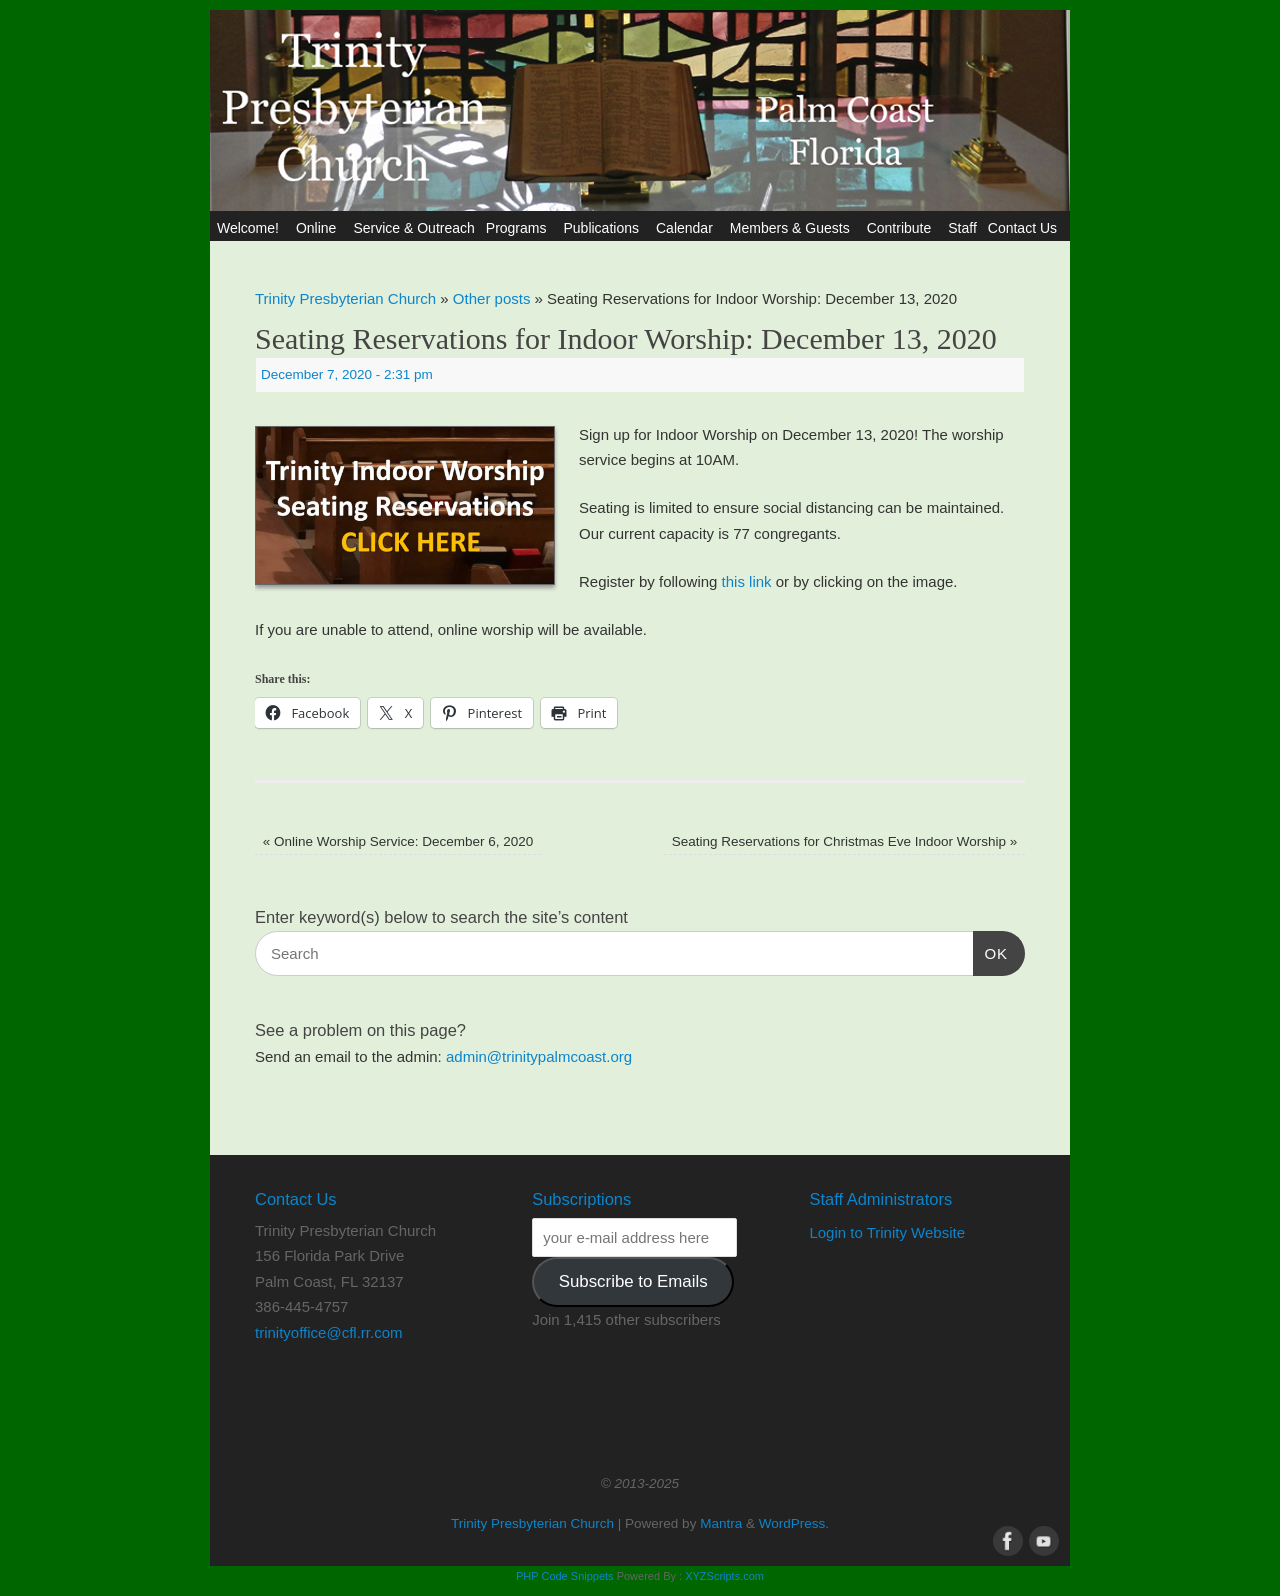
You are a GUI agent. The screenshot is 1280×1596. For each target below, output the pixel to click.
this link (747, 581)
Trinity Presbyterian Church (345, 298)
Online (319, 228)
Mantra (721, 1523)
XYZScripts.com (724, 1576)
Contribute (902, 228)
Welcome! (251, 228)
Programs (519, 228)
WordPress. (794, 1523)
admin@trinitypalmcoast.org (539, 1056)
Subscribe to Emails (633, 1281)
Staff (962, 228)
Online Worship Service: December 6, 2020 (398, 841)
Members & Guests (793, 228)
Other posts (492, 298)
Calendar (687, 228)
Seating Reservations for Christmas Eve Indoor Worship (845, 841)
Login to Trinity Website (887, 1232)
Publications (604, 228)
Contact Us (1025, 228)
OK (991, 951)
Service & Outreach (413, 228)
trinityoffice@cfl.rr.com (328, 1332)
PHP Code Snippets (565, 1576)
